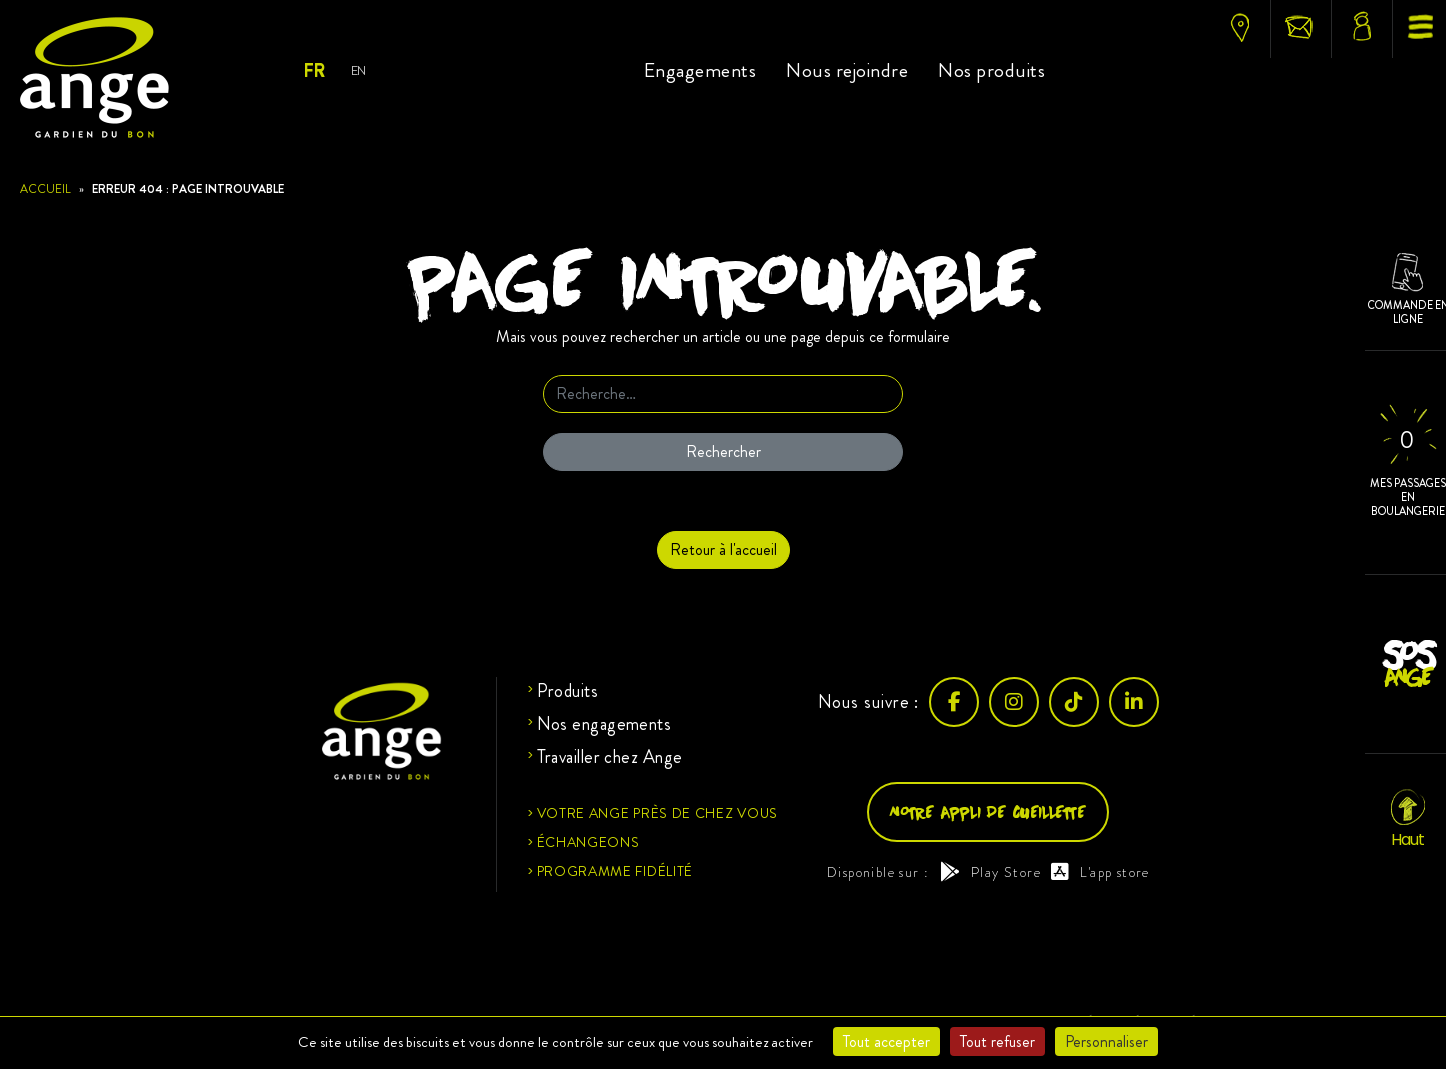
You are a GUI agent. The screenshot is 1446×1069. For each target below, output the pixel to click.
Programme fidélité (615, 871)
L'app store (1100, 872)
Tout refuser (997, 1041)
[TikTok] (1074, 702)
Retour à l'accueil (723, 549)
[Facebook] (954, 702)
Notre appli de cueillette (988, 811)
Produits (568, 691)
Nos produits (991, 70)
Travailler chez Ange (610, 757)
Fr (313, 71)
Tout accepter (886, 1041)
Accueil (45, 189)
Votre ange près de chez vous (658, 813)
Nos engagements (604, 724)
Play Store (990, 872)
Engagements (700, 70)
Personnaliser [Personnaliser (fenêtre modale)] (1106, 1041)
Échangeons (588, 842)
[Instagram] (1014, 702)
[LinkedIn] (1134, 702)
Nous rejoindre (847, 70)
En (358, 70)
